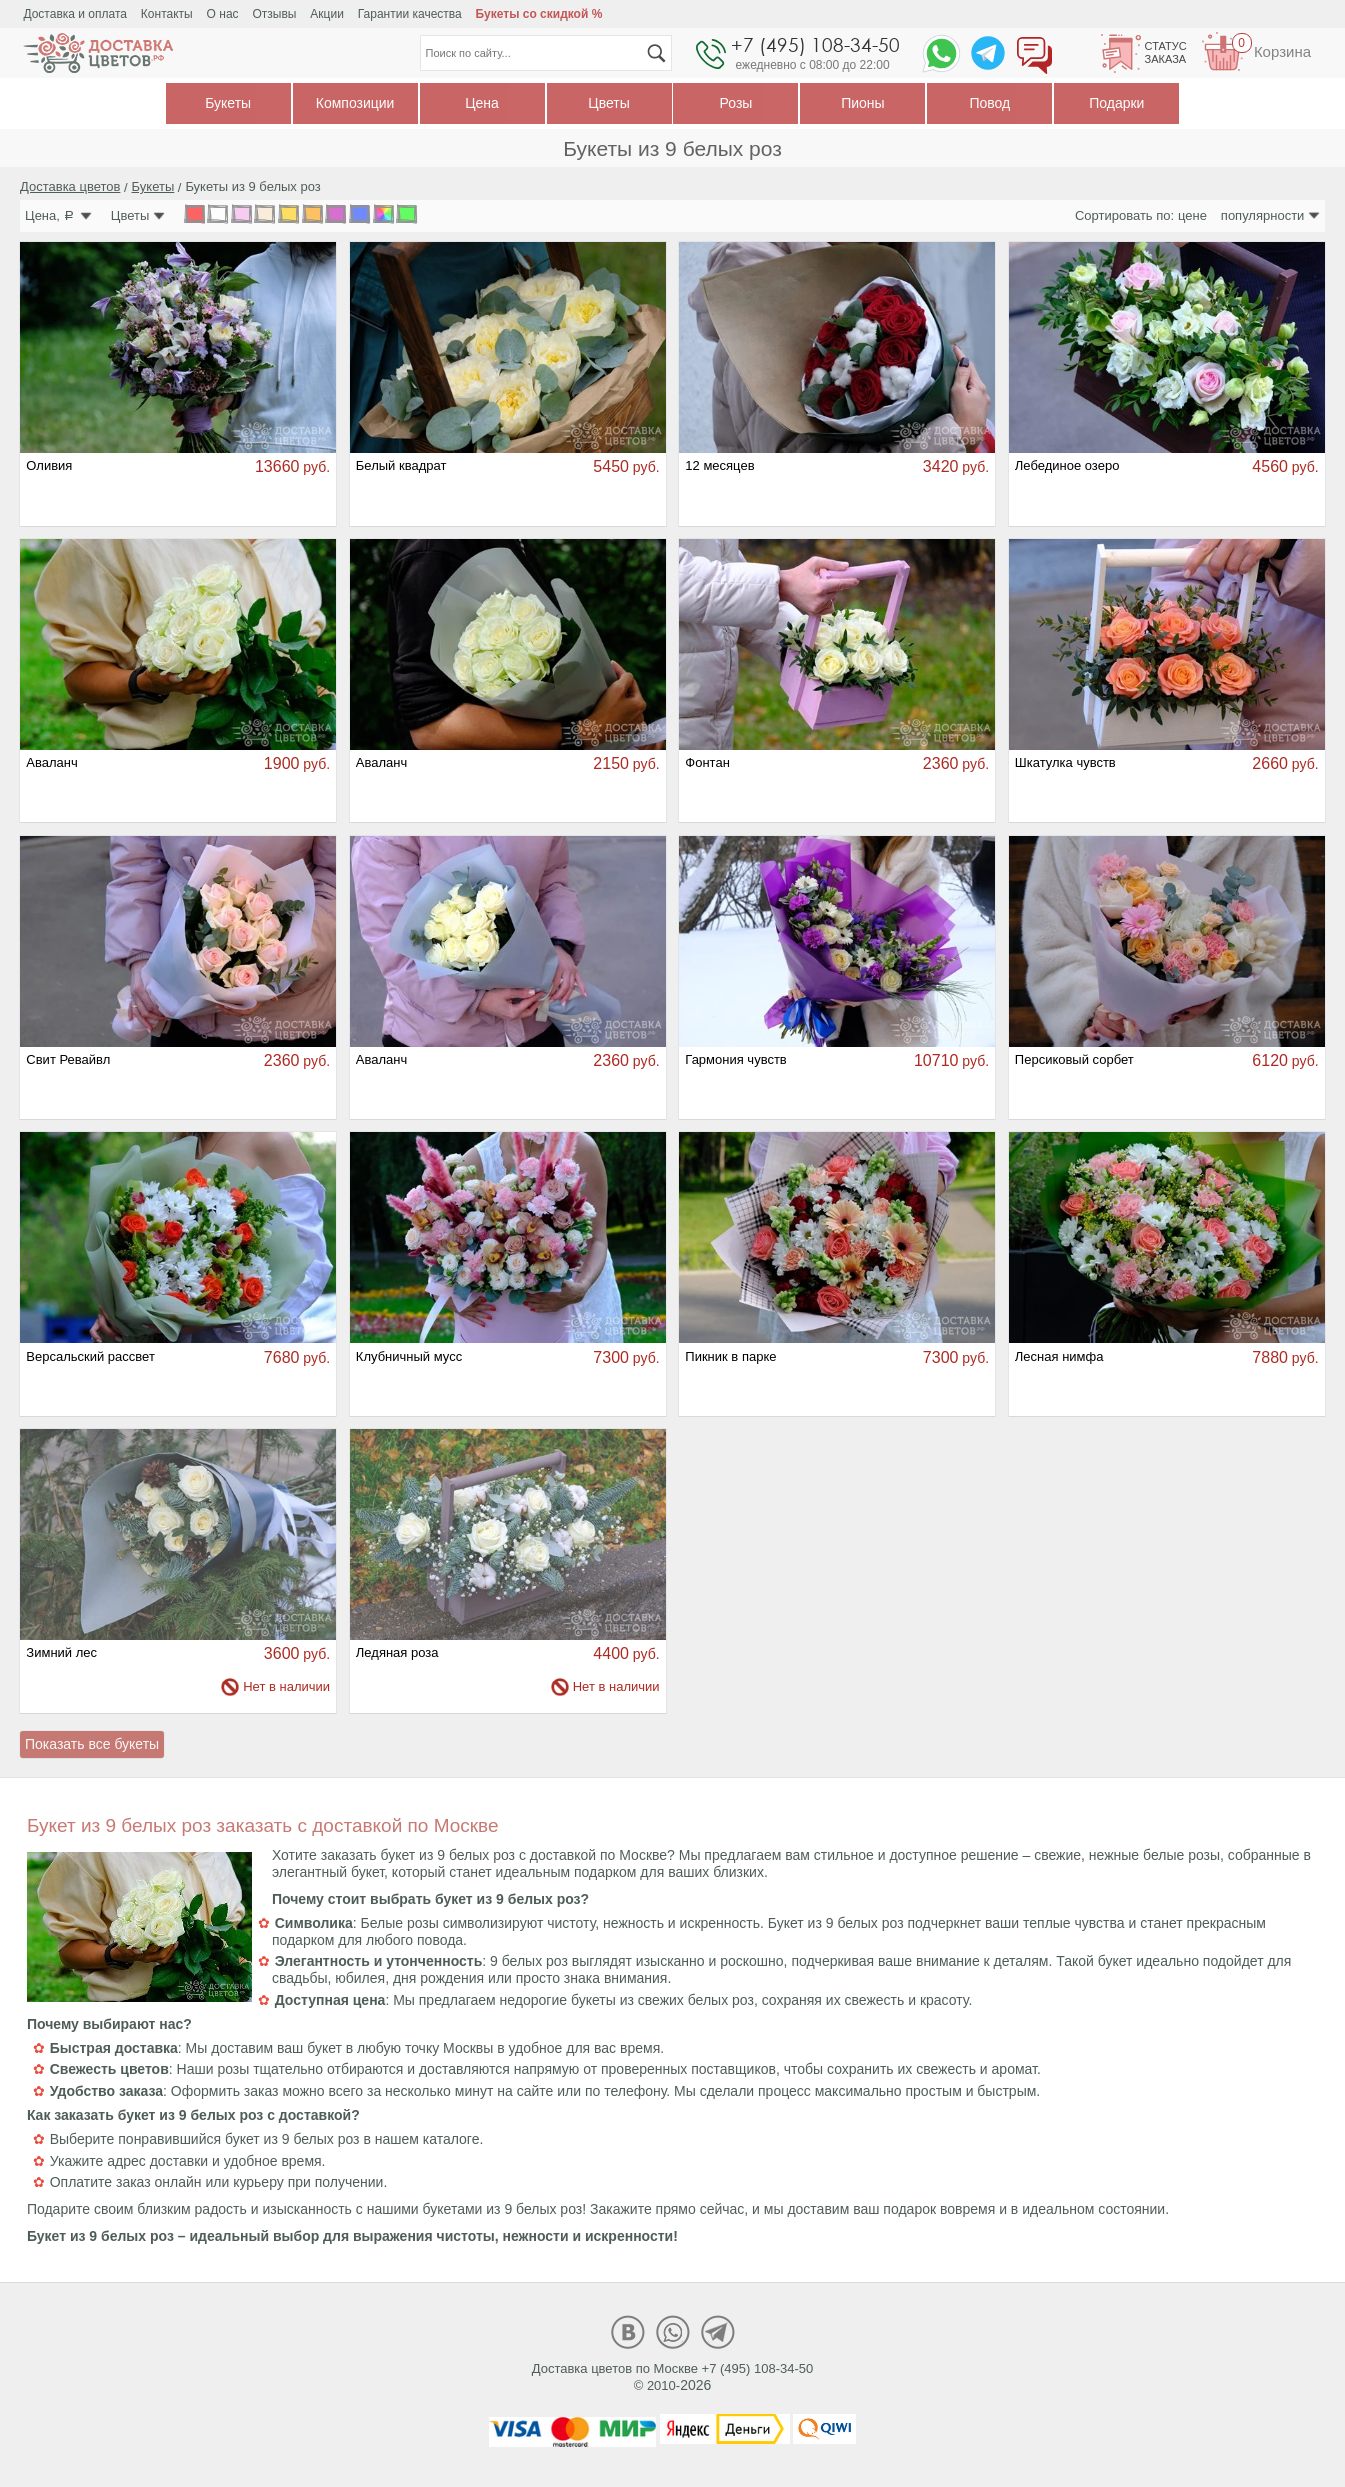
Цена (482, 103)
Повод (989, 103)
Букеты (228, 103)
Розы (736, 103)
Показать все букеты (92, 1744)
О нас (223, 14)
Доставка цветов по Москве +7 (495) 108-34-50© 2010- (673, 2377)
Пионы (862, 103)
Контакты (167, 14)
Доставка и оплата (75, 14)
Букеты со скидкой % (539, 14)
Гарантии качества (410, 14)
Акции (327, 14)
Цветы (608, 103)
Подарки (1116, 103)
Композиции (355, 103)
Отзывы (274, 14)
